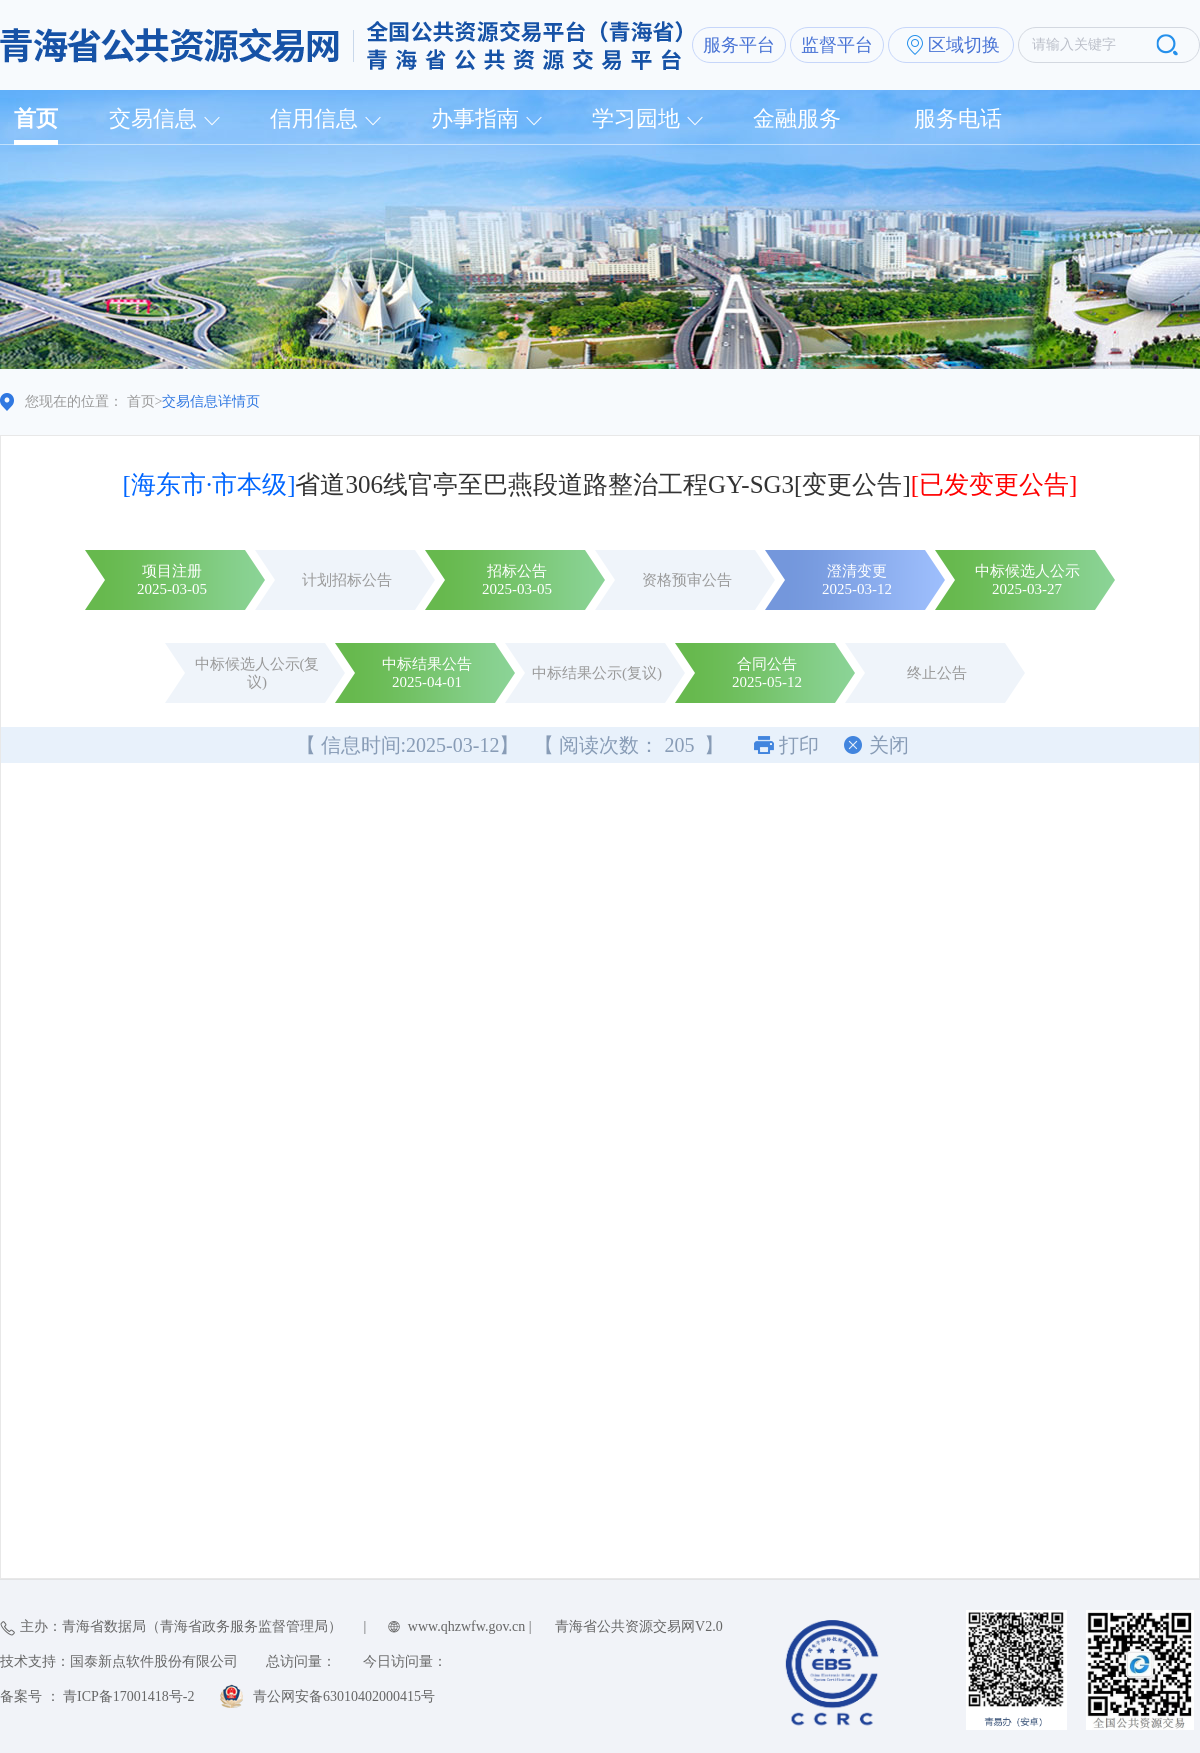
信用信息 (314, 118)
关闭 (889, 745)
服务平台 (739, 45)
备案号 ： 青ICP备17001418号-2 (97, 1696)
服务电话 (958, 118)
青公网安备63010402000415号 (344, 1696)
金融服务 (797, 118)
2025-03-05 (172, 589)
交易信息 (153, 118)
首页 (36, 118)
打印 (799, 745)
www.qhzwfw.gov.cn (466, 1626)
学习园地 (636, 118)
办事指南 (475, 118)
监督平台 (837, 45)
